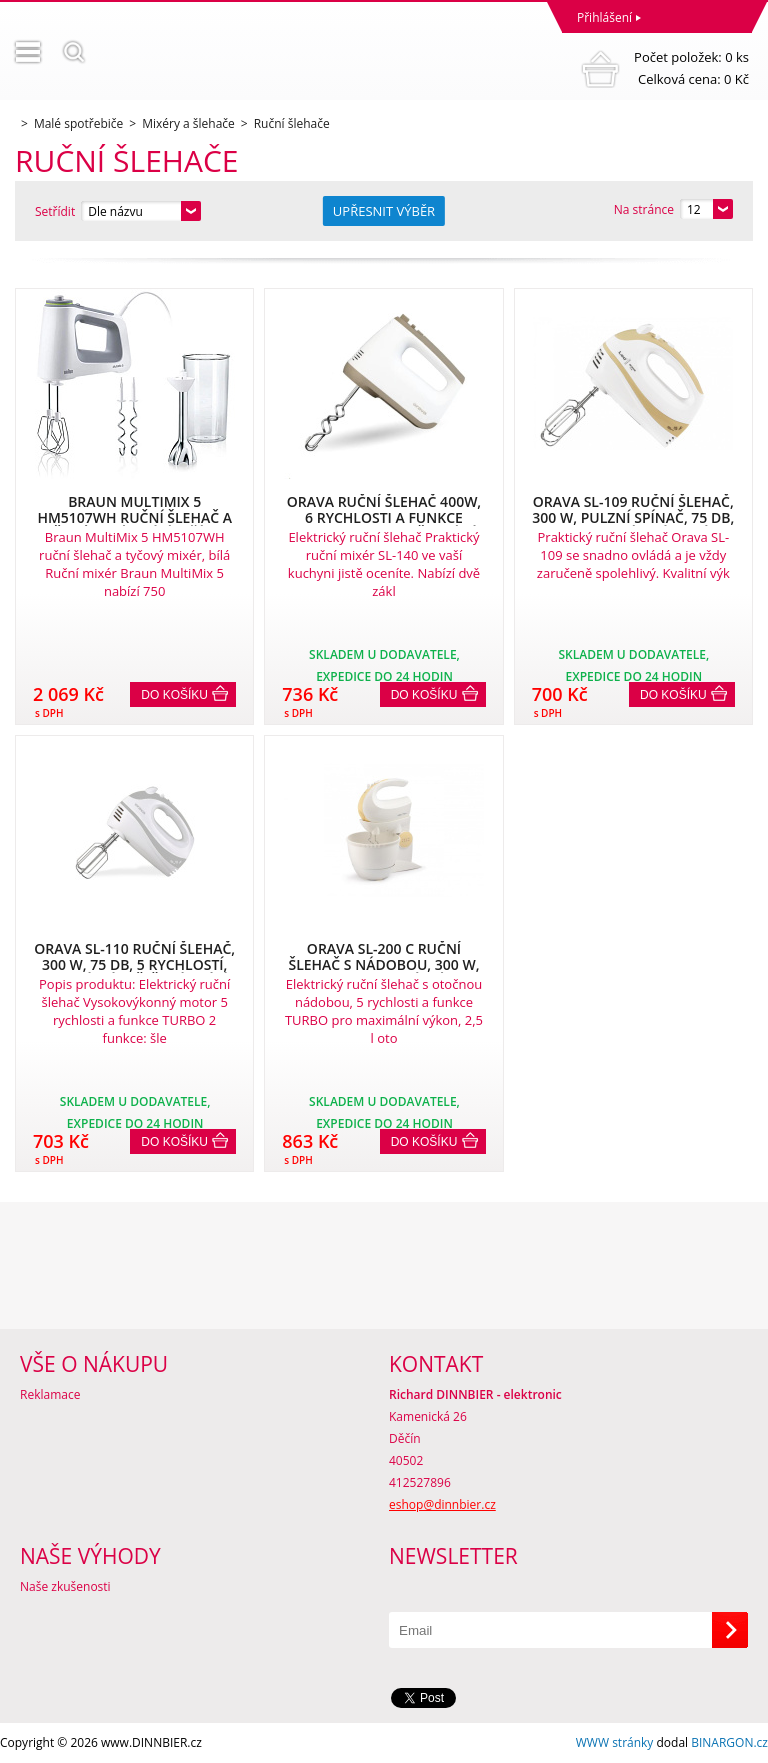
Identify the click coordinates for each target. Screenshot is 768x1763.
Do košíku (174, 695)
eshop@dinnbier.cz (442, 1504)
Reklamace (50, 1394)
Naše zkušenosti (65, 1586)
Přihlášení (604, 17)
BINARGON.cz (729, 1742)
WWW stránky (615, 1742)
